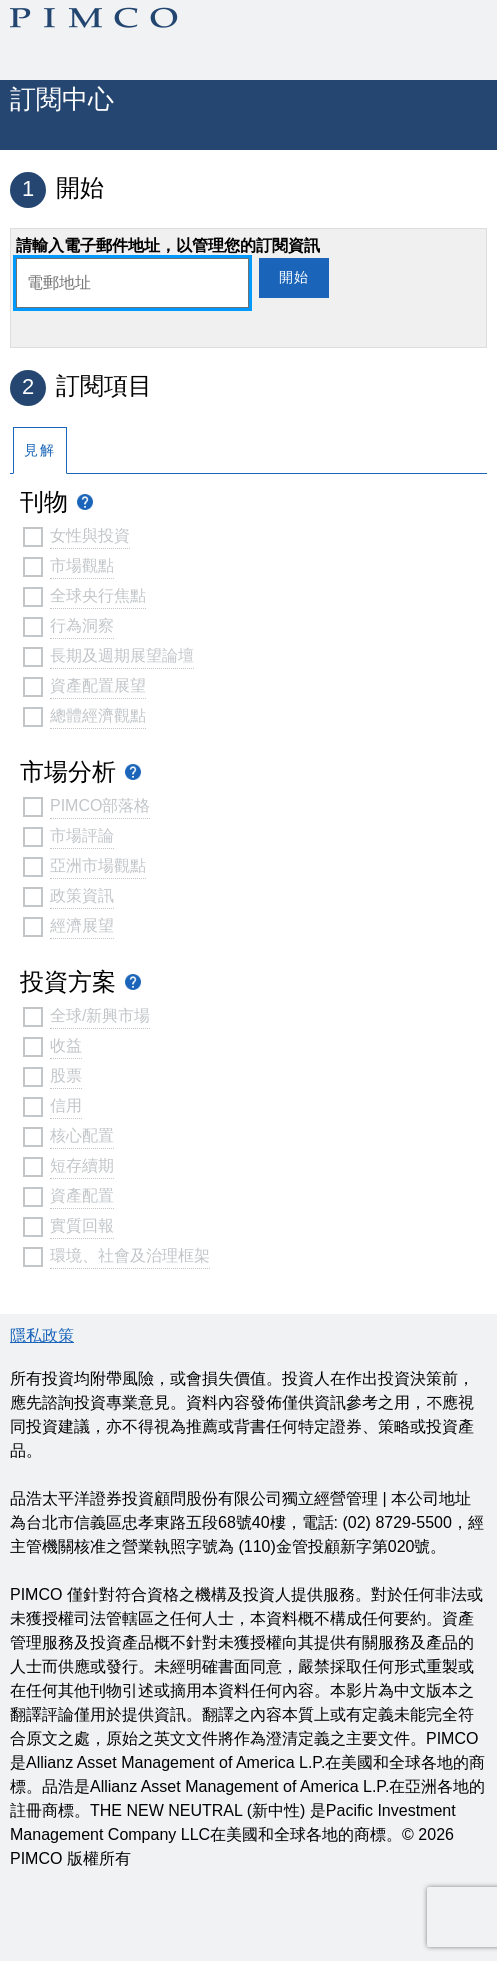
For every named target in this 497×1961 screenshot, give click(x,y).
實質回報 (82, 1225)
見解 (40, 450)
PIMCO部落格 (100, 805)
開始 (294, 277)
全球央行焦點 (98, 595)
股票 (66, 1075)
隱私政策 (42, 1335)
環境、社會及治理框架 (130, 1255)
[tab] (40, 449)
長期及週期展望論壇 (122, 655)
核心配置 (82, 1135)
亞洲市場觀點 (98, 865)
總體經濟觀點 (98, 715)
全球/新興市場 (100, 1015)
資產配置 (82, 1195)
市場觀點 (82, 565)
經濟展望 (82, 925)
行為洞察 (82, 625)
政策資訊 (82, 895)
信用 (66, 1105)
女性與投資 (90, 535)
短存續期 (82, 1165)
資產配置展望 (98, 685)
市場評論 (82, 835)
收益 (66, 1045)
